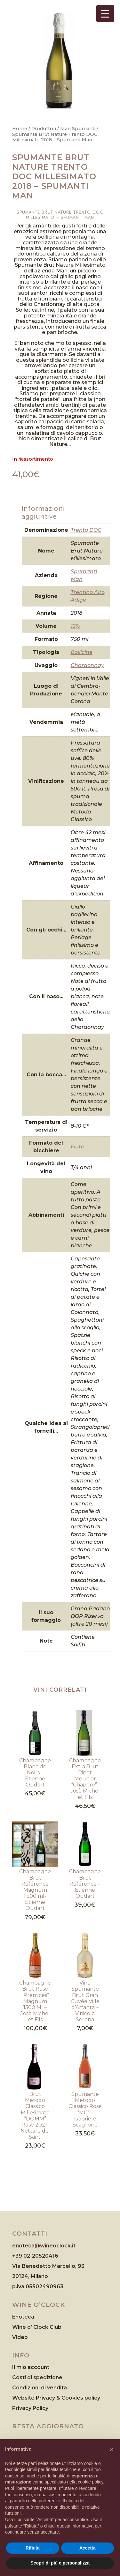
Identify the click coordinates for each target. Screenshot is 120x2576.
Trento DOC (86, 530)
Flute (77, 1147)
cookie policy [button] (90, 2481)
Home (19, 128)
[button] (112, 2449)
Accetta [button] (87, 2547)
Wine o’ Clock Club (36, 2327)
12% (75, 626)
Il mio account (30, 2367)
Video (20, 2337)
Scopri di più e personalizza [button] (59, 2562)
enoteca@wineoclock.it (44, 2246)
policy (92, 2398)
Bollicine (81, 652)
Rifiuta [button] (33, 2547)
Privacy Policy (30, 2408)
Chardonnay (87, 665)
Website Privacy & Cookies (48, 2398)
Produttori (43, 128)
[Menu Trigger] (105, 13)
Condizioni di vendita (39, 2388)
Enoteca (23, 2317)
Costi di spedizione (37, 2377)
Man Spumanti (77, 128)
